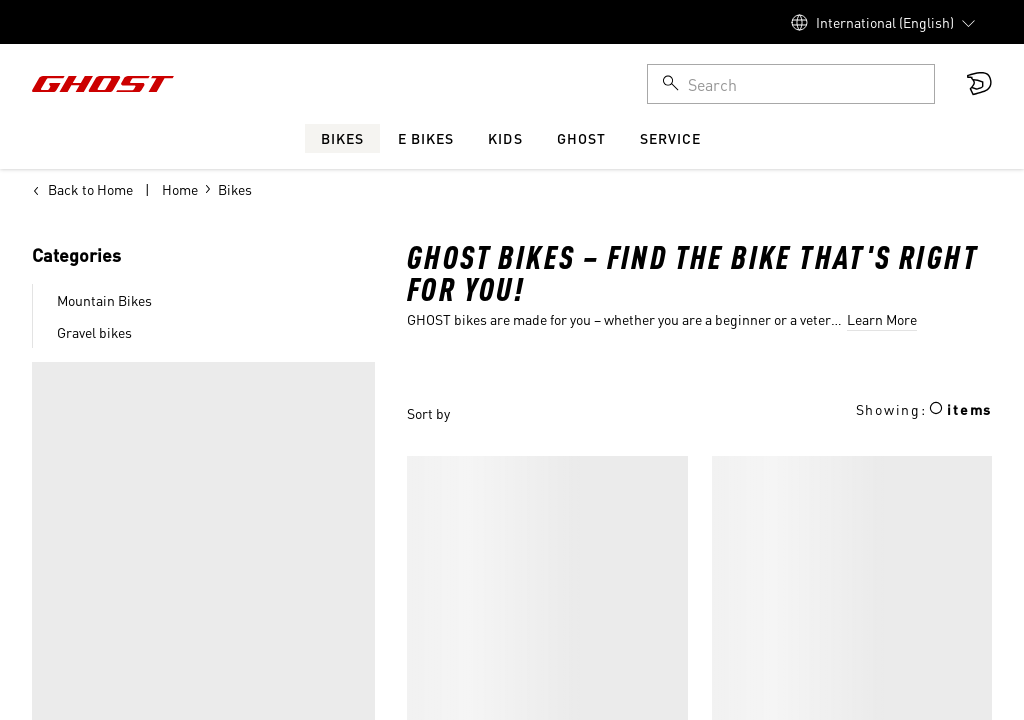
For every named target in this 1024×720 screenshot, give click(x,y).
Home (180, 189)
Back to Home (82, 189)
